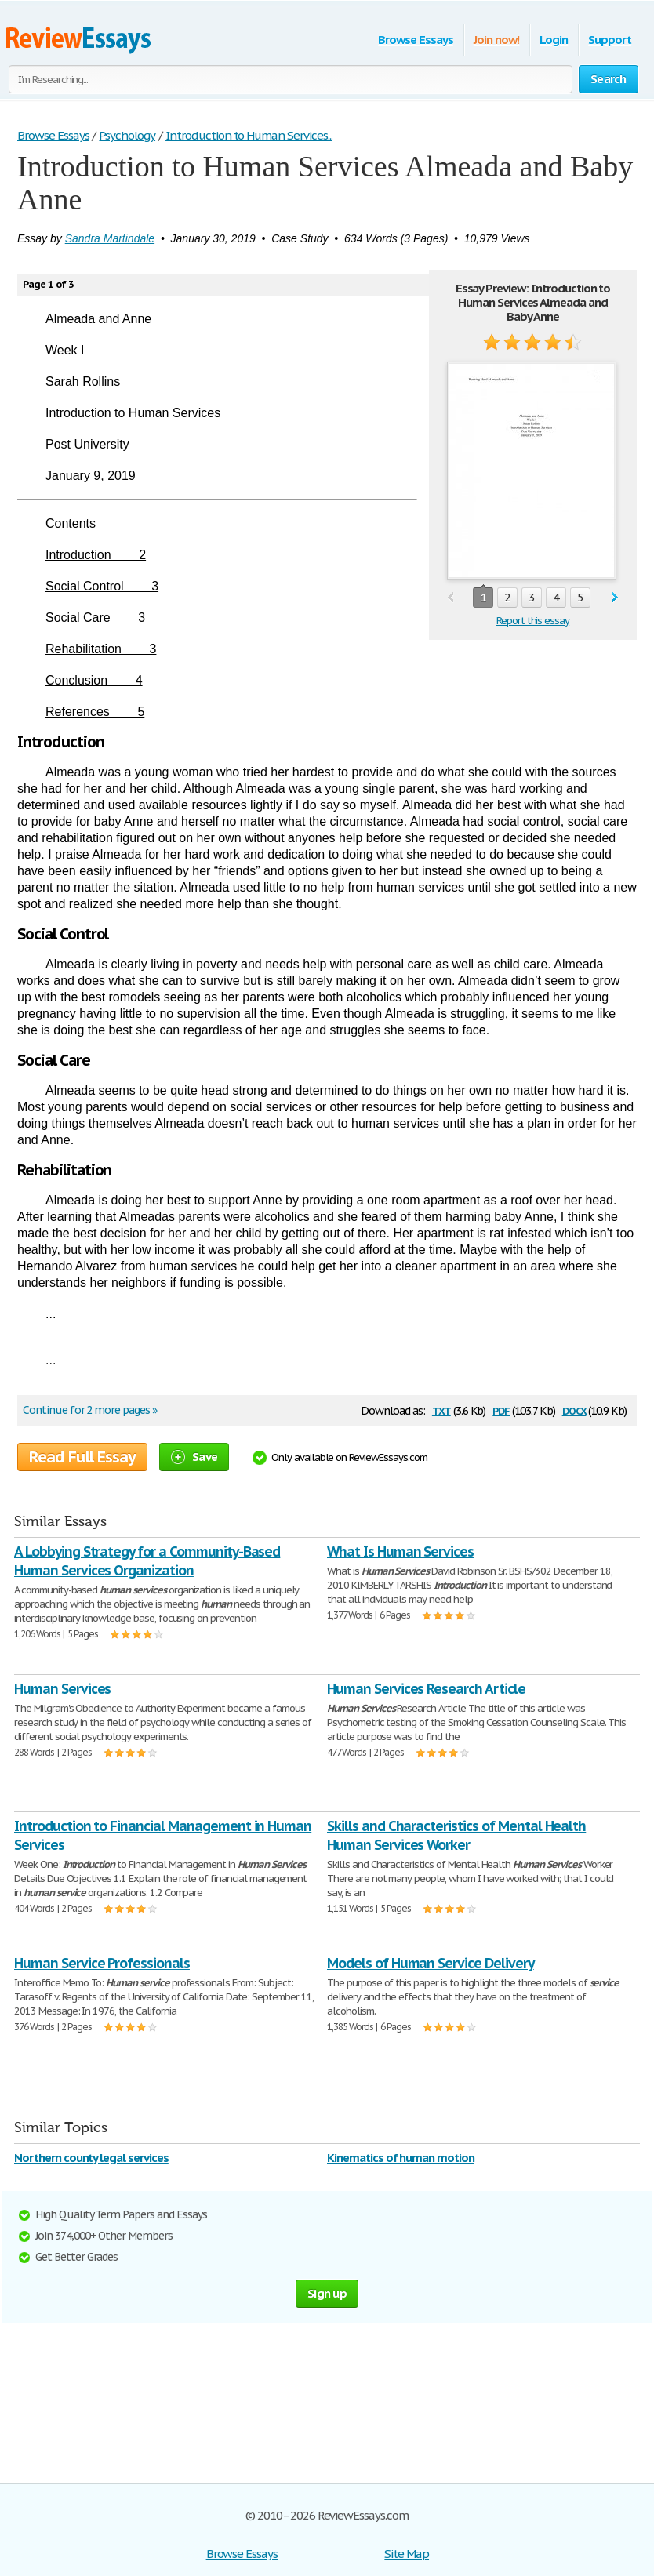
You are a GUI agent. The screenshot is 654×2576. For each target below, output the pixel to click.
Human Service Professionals (102, 1963)
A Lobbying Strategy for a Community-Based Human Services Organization (147, 1560)
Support (609, 39)
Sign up (327, 2293)
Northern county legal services (91, 2157)
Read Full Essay (82, 1457)
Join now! (497, 39)
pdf (501, 1410)
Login (554, 39)
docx (574, 1410)
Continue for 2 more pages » (90, 1410)
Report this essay (532, 620)
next (615, 598)
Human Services (62, 1689)
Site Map (406, 2553)
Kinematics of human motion (400, 2157)
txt (441, 1410)
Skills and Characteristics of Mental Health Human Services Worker (456, 1835)
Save (194, 1456)
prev (450, 598)
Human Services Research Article (426, 1689)
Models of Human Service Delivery (430, 1963)
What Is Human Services (400, 1551)
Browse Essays (415, 39)
